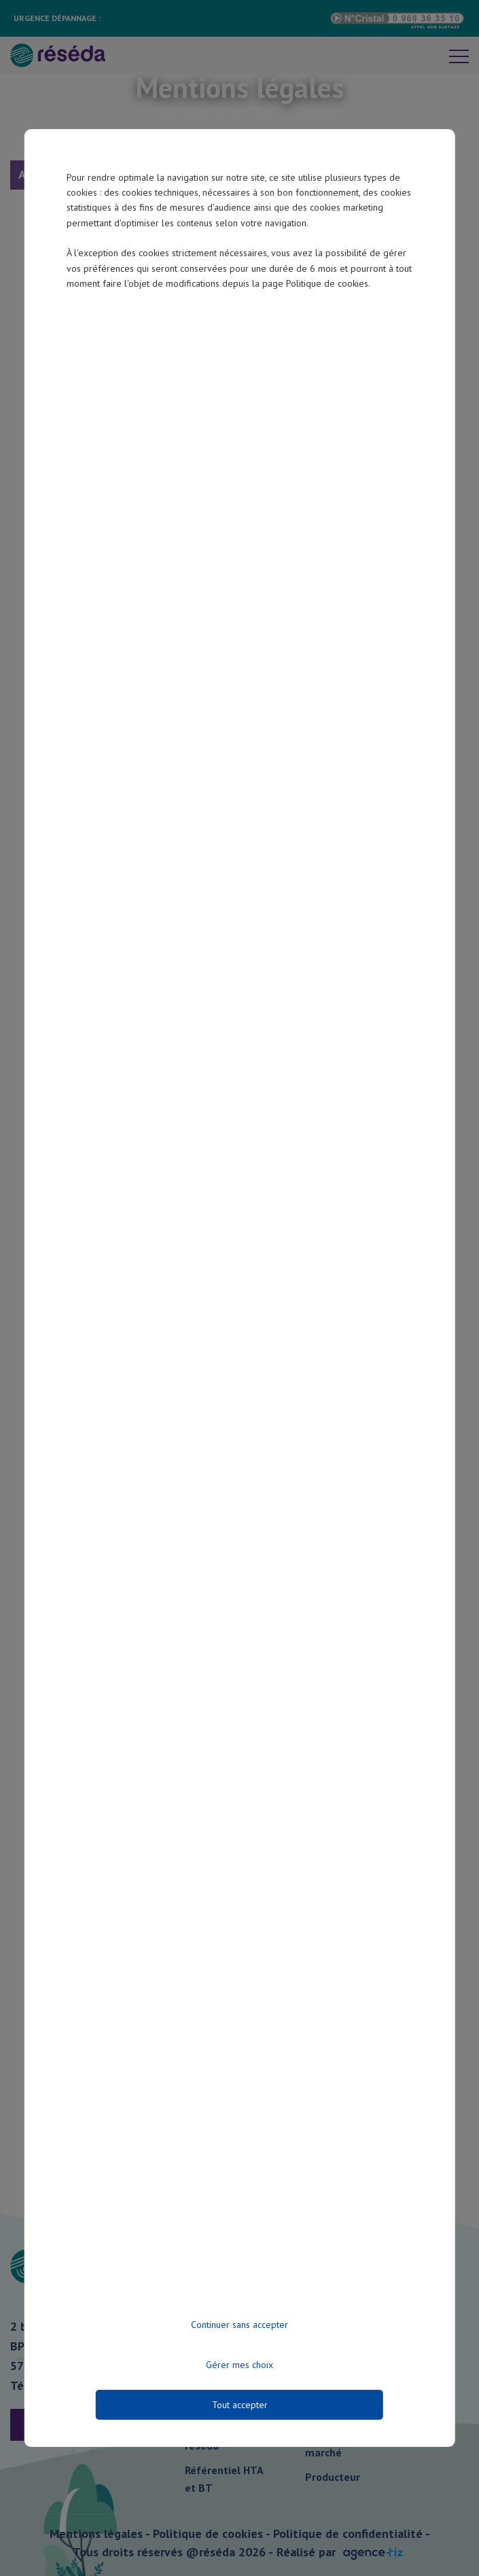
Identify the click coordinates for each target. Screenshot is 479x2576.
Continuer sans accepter (239, 2324)
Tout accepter (240, 2405)
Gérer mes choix (239, 2365)
